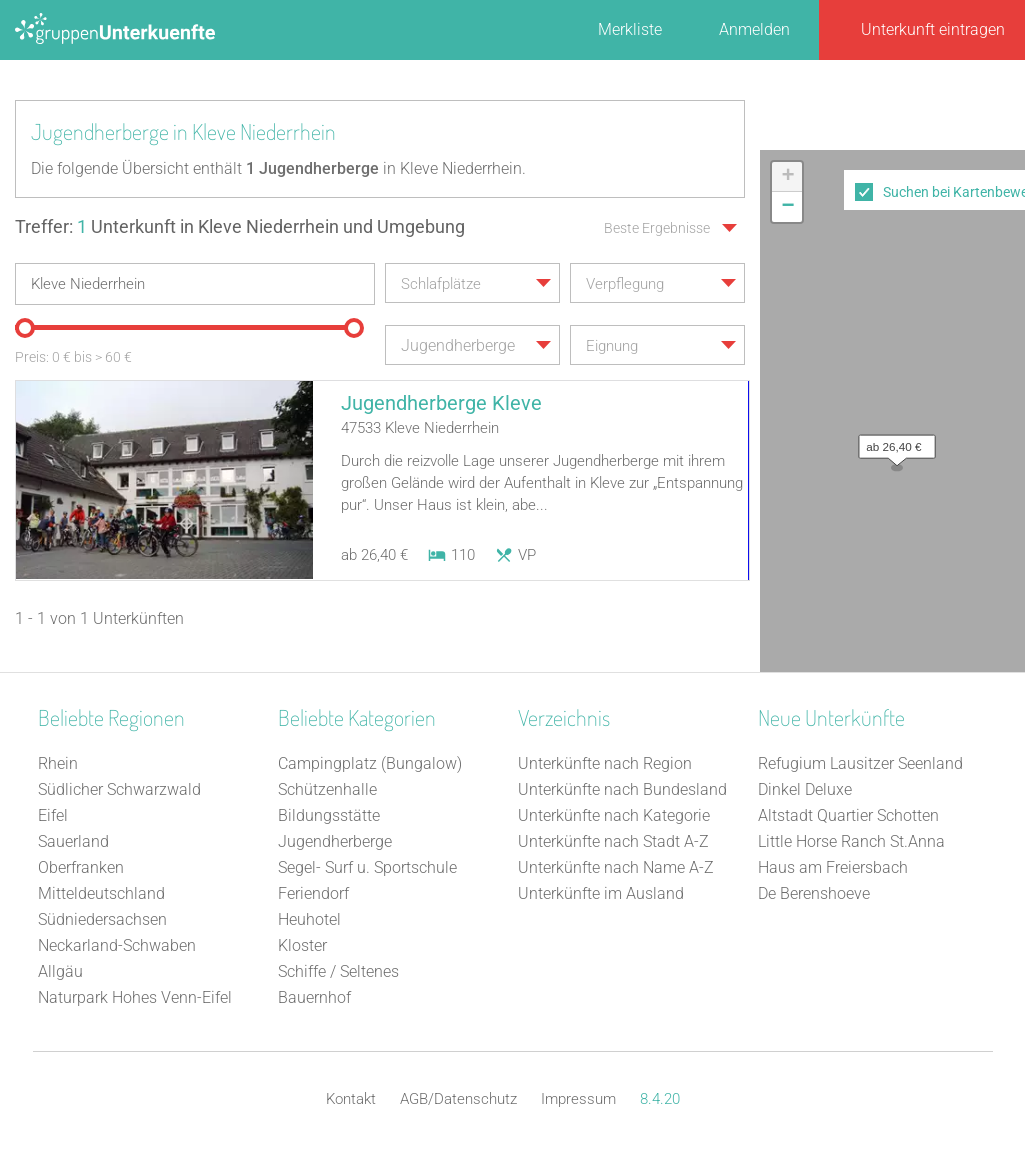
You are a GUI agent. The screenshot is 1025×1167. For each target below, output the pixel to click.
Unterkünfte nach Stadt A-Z (613, 841)
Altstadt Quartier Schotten (848, 815)
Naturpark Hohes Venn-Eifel (135, 997)
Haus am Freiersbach (833, 867)
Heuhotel (309, 919)
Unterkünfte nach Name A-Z (616, 867)
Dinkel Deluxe (805, 789)
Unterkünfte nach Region (605, 763)
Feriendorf (313, 893)
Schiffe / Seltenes (338, 971)
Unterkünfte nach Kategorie (614, 815)
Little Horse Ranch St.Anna (851, 841)
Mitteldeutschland (101, 893)
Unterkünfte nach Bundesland (622, 789)
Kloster (302, 945)
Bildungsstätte (329, 815)
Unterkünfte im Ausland (601, 893)
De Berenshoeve (814, 893)
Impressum (578, 1099)
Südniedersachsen (102, 919)
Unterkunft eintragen (933, 29)
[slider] (25, 328)
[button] (892, 442)
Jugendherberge (335, 841)
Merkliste (630, 29)
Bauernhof (314, 997)
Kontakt (351, 1099)
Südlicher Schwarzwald (119, 789)
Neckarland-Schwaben (117, 945)
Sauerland (73, 841)
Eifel (53, 815)
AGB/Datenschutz (458, 1099)
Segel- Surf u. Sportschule (367, 867)
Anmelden (754, 29)
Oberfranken (81, 867)
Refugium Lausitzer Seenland (860, 763)
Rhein (58, 763)
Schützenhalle (327, 789)
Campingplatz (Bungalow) (370, 763)
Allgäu (60, 971)
